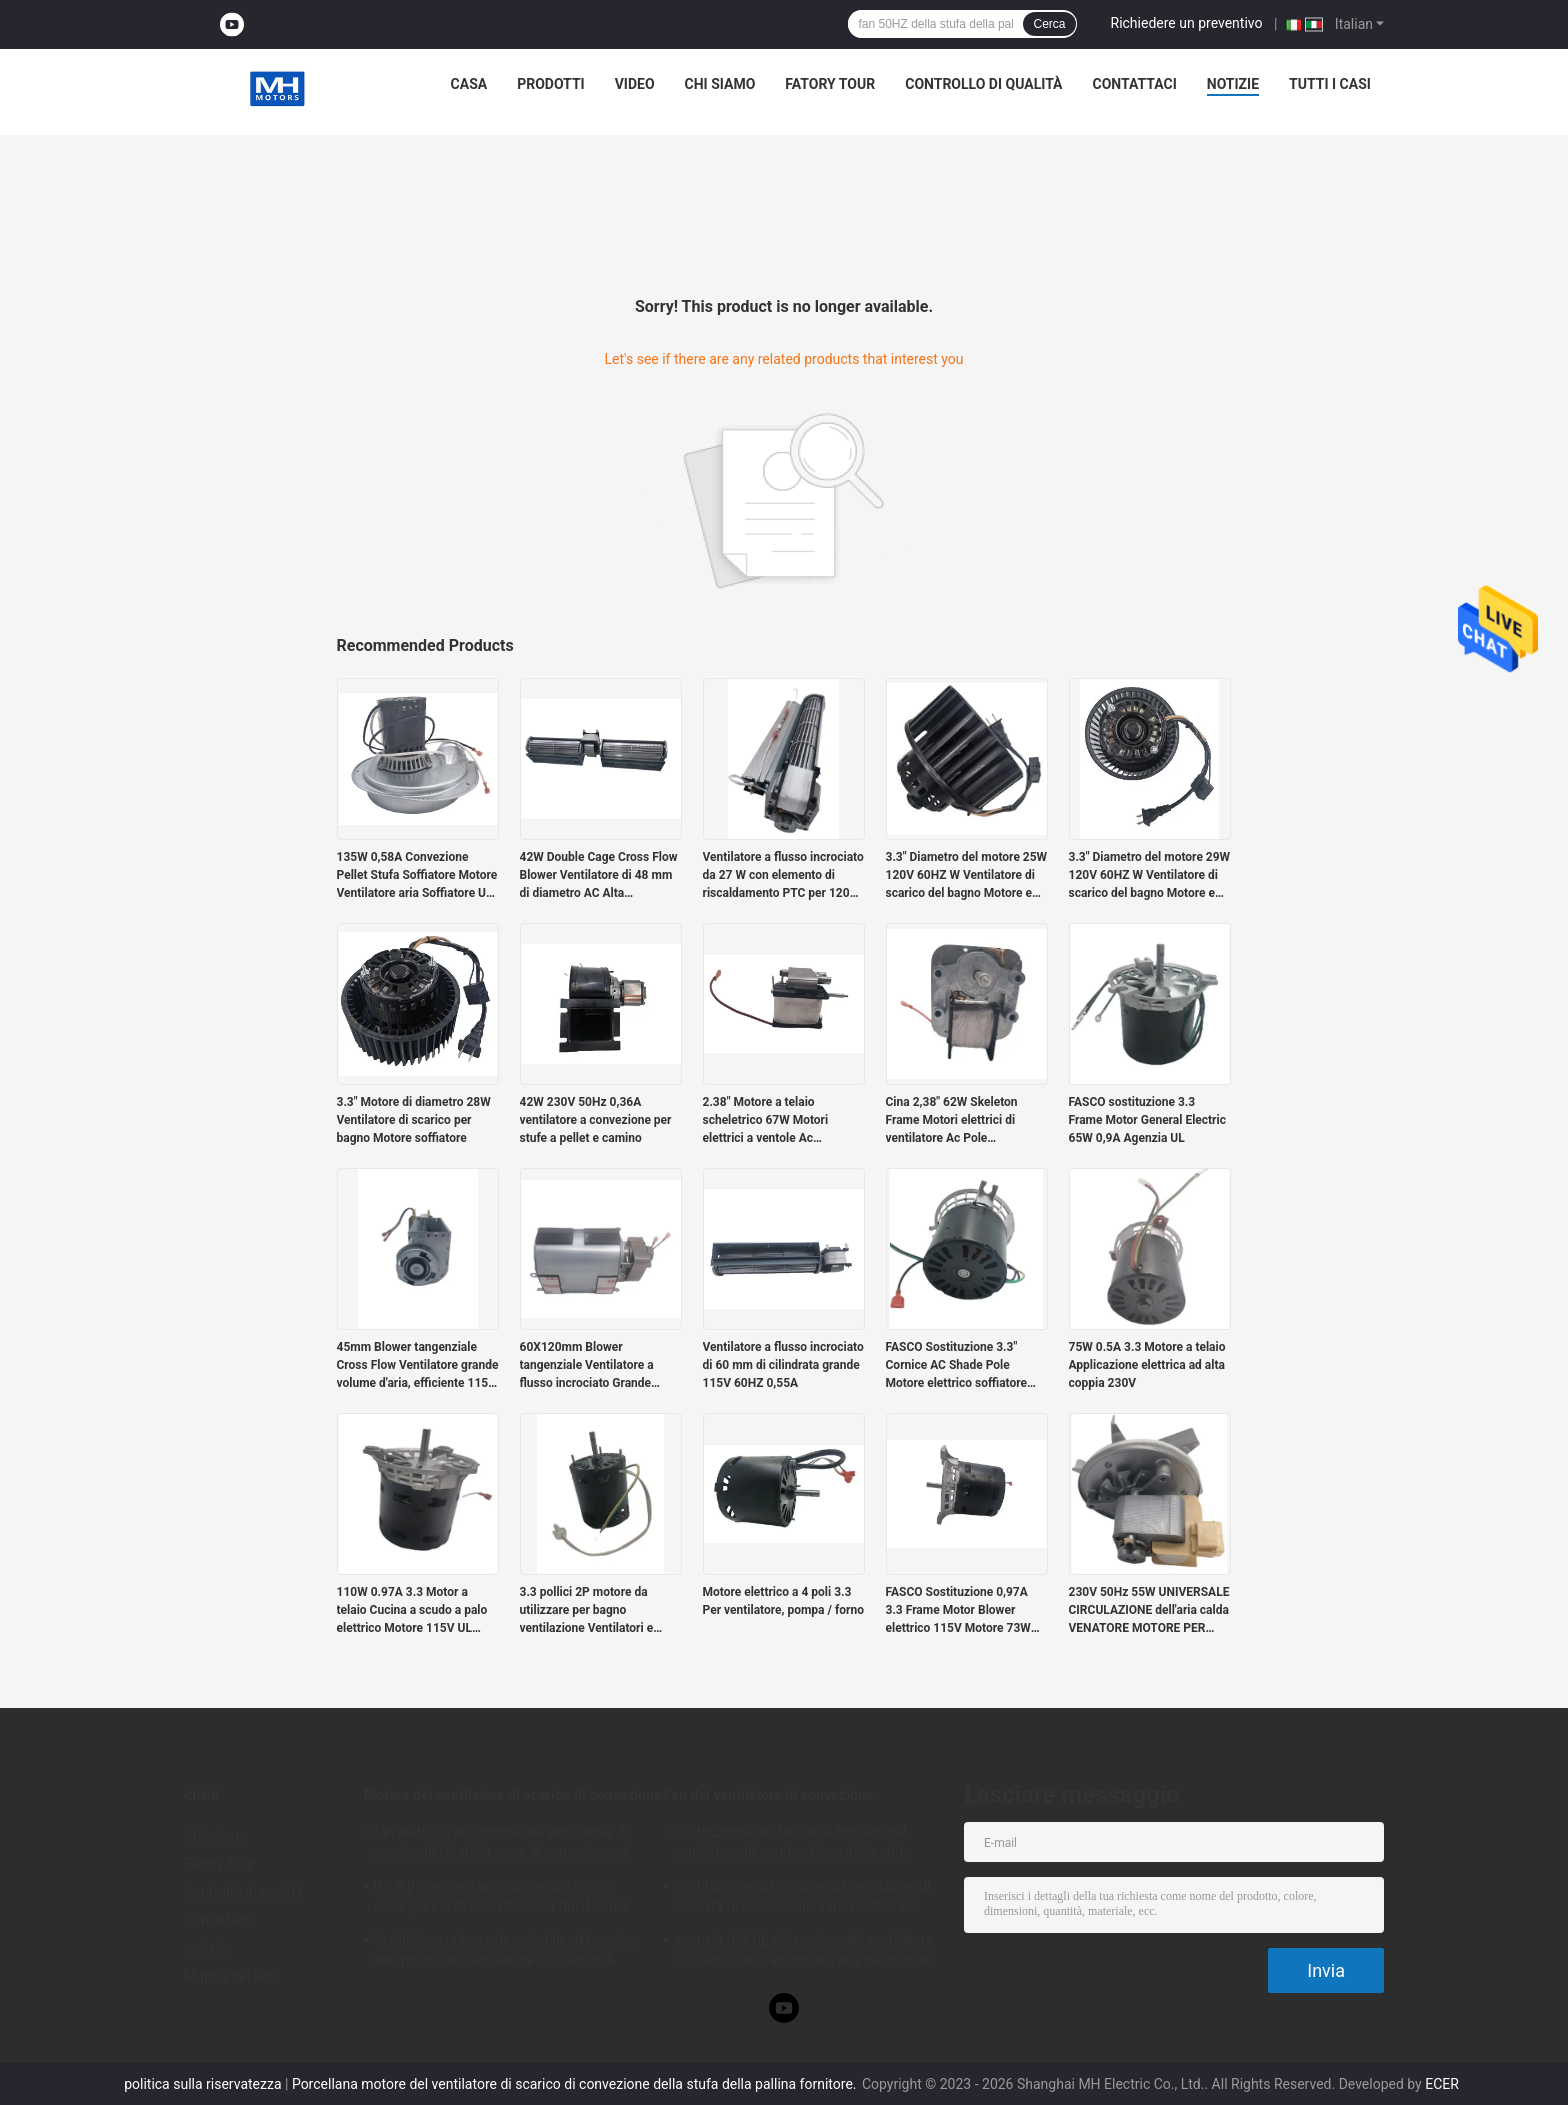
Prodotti (551, 84)
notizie (1233, 84)
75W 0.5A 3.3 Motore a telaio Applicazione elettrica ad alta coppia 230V (1147, 1365)
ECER (1442, 2084)
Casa (469, 84)
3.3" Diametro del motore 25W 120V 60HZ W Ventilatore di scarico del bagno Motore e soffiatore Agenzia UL (967, 876)
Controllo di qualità (983, 84)
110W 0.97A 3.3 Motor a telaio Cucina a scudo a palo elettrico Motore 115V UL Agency (412, 1611)
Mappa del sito (230, 1976)
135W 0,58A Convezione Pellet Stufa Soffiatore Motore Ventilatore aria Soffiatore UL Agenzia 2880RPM (417, 876)
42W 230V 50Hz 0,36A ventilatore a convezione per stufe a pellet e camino (596, 1120)
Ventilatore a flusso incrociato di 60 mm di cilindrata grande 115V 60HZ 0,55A (783, 1365)
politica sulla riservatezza (202, 2084)
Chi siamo (720, 84)
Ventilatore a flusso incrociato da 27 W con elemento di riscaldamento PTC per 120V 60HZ (783, 876)
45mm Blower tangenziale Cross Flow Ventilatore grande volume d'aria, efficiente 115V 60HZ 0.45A (418, 1366)
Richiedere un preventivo (1187, 23)
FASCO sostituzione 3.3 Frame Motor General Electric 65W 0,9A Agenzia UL (1147, 1120)
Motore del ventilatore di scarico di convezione (513, 1795)
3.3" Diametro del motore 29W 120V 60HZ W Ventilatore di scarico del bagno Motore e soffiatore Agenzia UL (1150, 876)
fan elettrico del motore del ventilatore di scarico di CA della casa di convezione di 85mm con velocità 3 (502, 1845)
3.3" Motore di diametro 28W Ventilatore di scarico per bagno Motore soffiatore (414, 1120)
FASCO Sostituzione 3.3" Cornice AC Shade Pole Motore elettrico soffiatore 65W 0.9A (957, 1366)
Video (635, 84)
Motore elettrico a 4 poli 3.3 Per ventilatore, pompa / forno (783, 1601)
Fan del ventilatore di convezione (769, 1795)
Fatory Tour (830, 84)
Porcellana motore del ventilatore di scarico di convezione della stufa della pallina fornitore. (576, 2084)
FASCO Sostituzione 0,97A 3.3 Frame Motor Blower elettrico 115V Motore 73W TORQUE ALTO (958, 1611)
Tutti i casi (1330, 84)
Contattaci (1134, 84)
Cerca (1049, 24)
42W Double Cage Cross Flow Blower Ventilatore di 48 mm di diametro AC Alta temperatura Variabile (599, 876)
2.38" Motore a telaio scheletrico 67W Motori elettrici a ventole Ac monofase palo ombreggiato (779, 1121)
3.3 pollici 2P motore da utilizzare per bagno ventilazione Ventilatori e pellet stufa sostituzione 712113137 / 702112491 (587, 1611)
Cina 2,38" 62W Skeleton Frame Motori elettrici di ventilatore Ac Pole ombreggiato (952, 1121)
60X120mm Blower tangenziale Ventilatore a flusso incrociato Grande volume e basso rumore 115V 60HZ (599, 1366)
